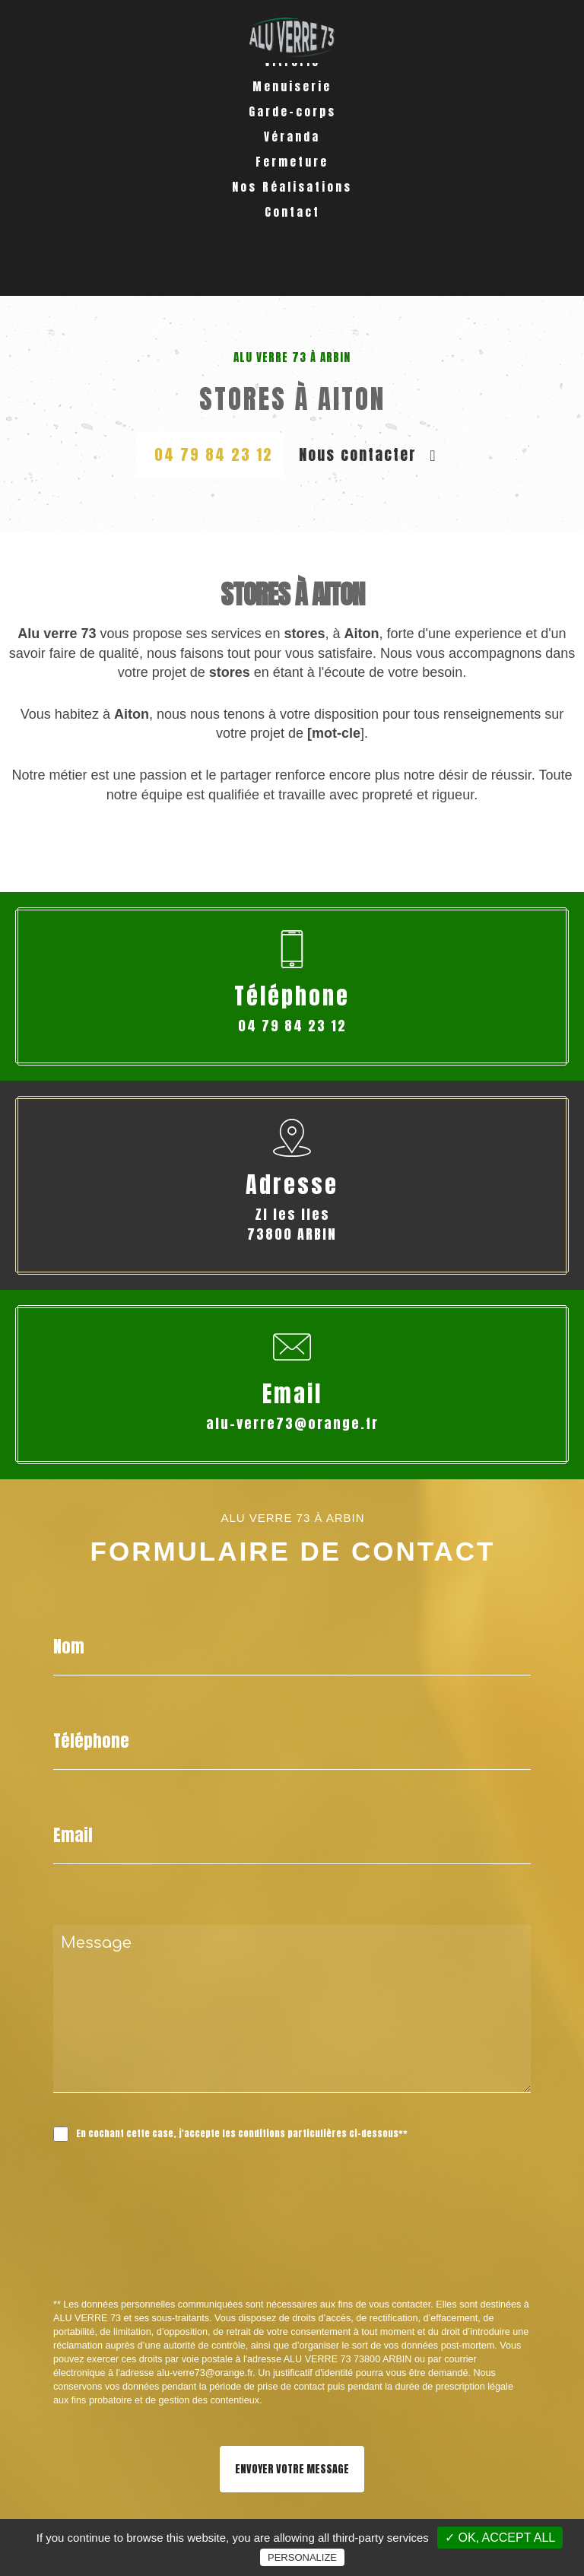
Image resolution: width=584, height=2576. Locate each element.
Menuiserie (292, 139)
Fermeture (292, 215)
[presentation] (214, 2253)
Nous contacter (367, 454)
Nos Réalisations (292, 240)
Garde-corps (292, 164)
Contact (292, 265)
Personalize (302, 2557)
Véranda (292, 190)
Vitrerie (292, 114)
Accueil (292, 89)
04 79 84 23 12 (213, 454)
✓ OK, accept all (500, 2537)
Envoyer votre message (292, 2469)
